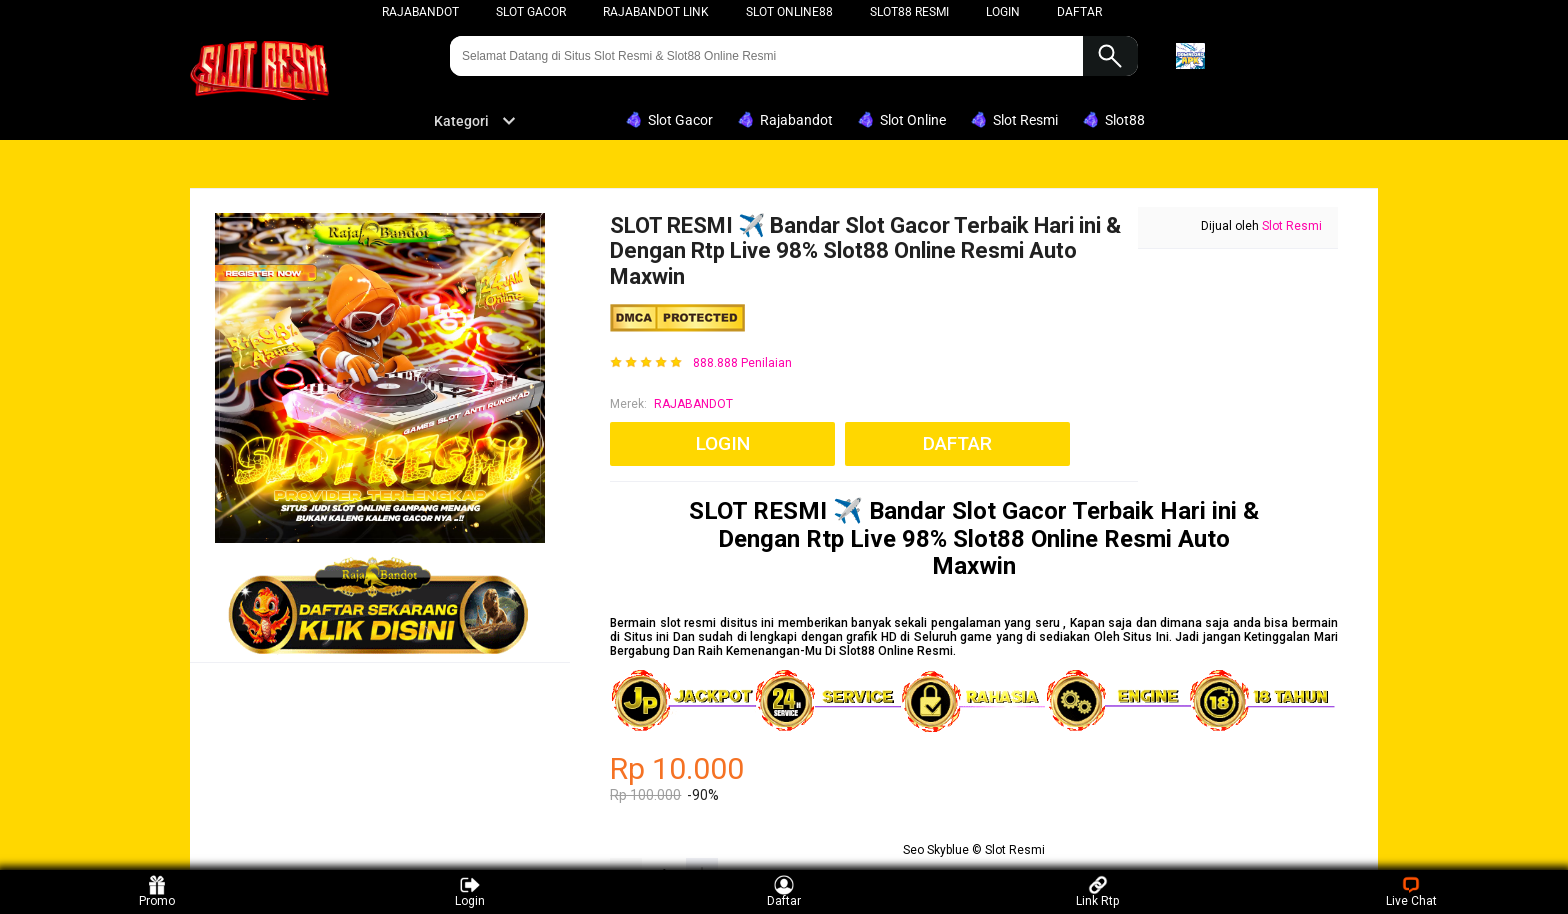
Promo (157, 891)
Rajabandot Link (656, 12)
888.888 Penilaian (742, 363)
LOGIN (1003, 12)
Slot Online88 (789, 12)
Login (470, 891)
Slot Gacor (531, 12)
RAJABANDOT (693, 404)
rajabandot (420, 12)
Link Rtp (1097, 891)
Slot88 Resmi (909, 12)
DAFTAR (1079, 12)
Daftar (784, 891)
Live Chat (1411, 891)
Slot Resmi (1292, 226)
